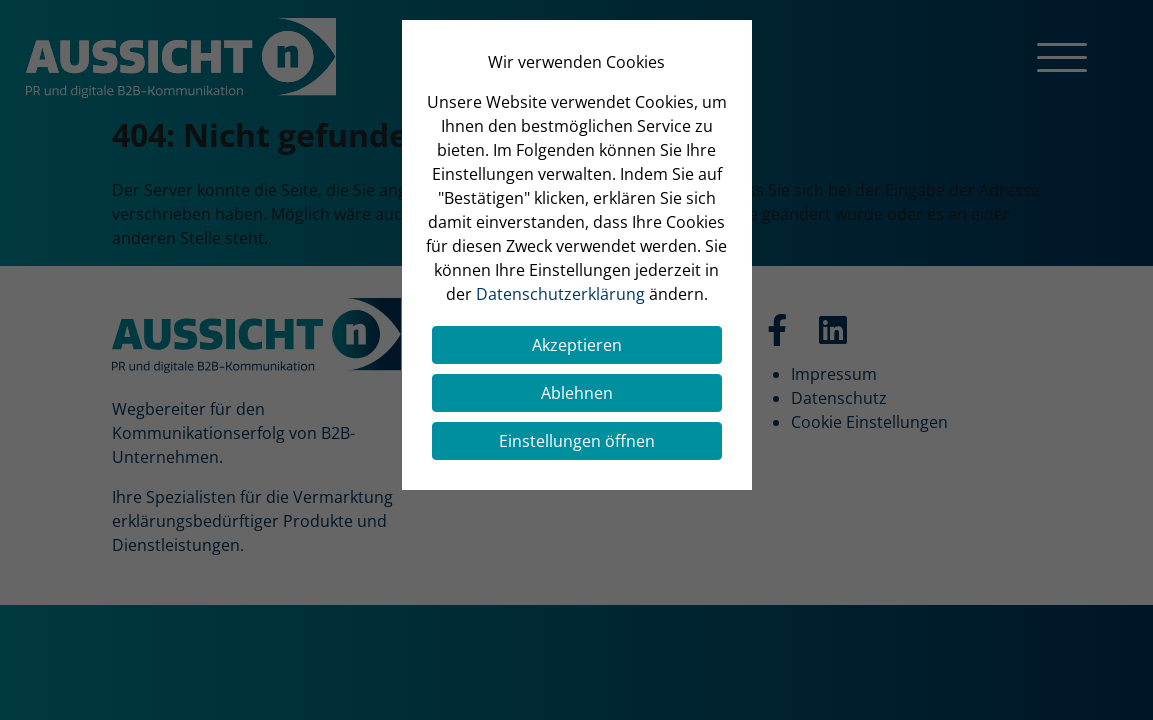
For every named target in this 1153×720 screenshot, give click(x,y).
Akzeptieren (577, 345)
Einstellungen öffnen (577, 441)
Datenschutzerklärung (560, 294)
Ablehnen (577, 393)
